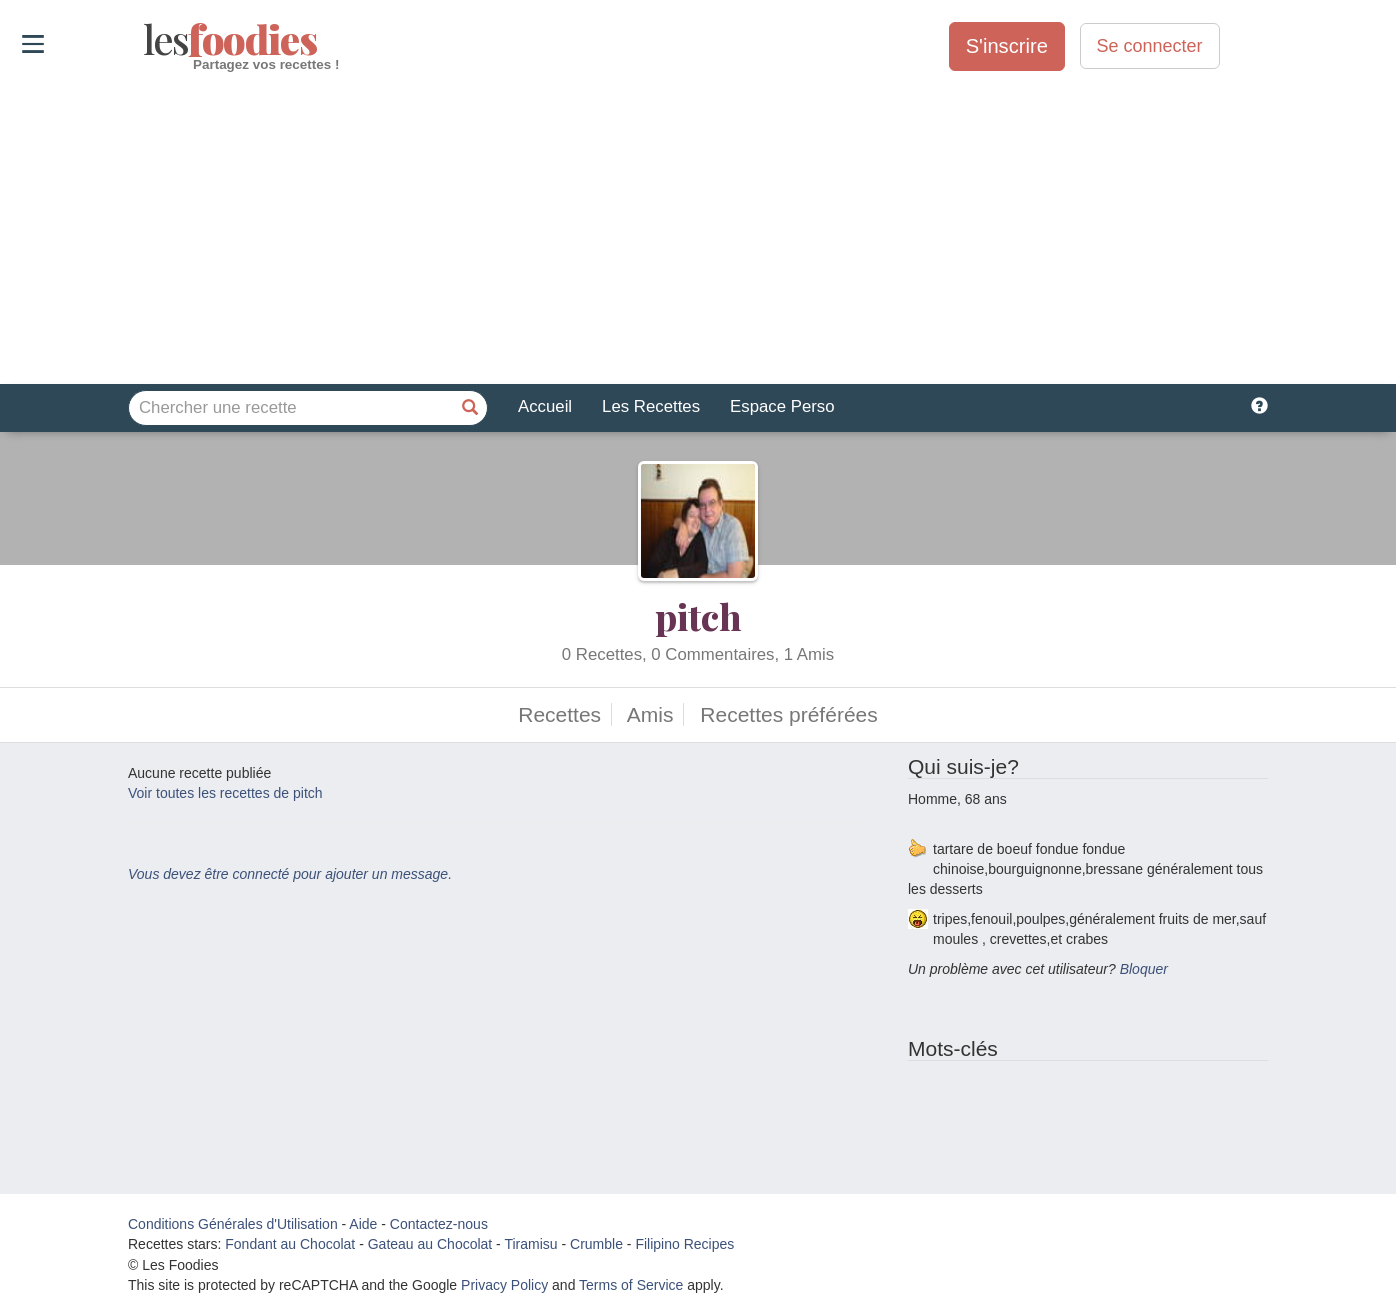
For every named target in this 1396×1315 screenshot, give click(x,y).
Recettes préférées (788, 714)
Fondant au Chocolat (290, 1244)
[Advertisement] (698, 229)
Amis (650, 714)
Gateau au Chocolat (430, 1244)
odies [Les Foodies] (145, 40)
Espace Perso (782, 406)
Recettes (559, 714)
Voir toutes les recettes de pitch (225, 793)
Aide (363, 1224)
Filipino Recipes (684, 1244)
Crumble (596, 1244)
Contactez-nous (439, 1224)
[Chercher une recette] (470, 408)
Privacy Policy (504, 1285)
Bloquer (1144, 969)
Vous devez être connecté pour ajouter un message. (290, 874)
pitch (698, 616)
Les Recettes (651, 406)
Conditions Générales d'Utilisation (233, 1224)
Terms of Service (631, 1285)
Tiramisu (530, 1244)
